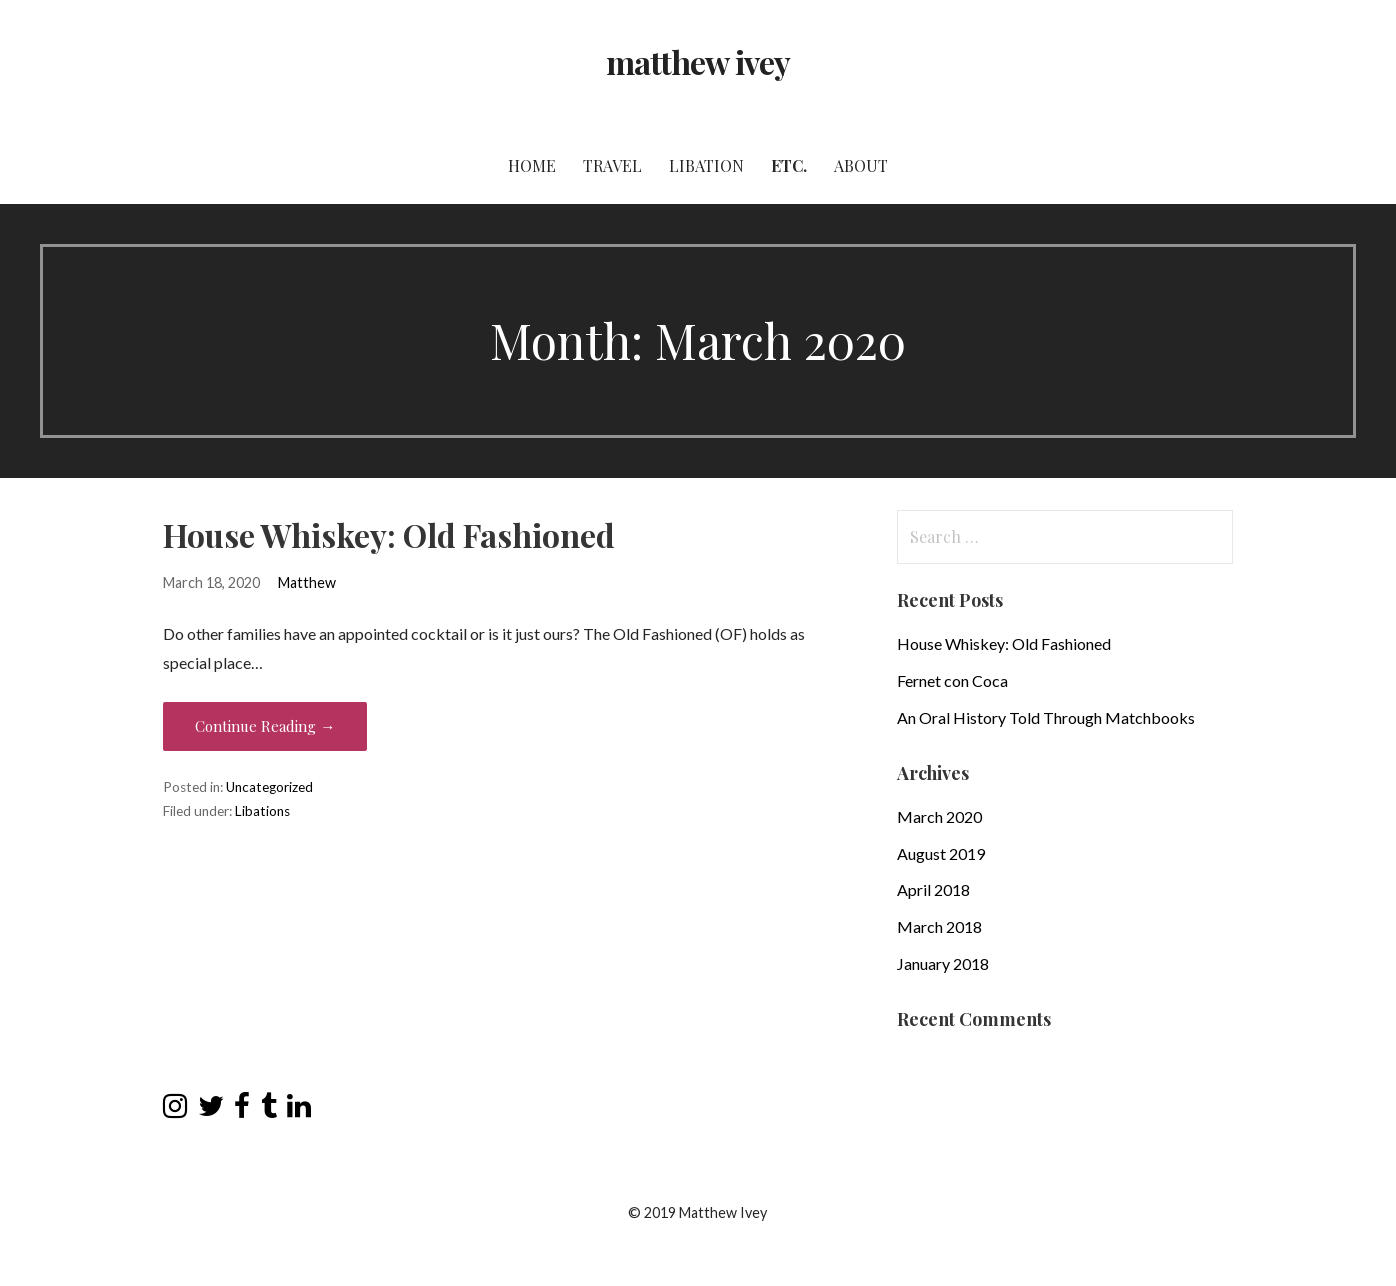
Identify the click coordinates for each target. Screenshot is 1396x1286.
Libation (706, 165)
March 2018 (939, 926)
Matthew (307, 582)
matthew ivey (697, 61)
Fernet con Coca (952, 680)
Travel (612, 165)
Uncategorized (269, 787)
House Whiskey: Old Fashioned (389, 534)
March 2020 (939, 816)
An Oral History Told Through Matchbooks (1046, 717)
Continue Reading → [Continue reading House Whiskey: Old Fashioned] (265, 726)
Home (532, 165)
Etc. (789, 165)
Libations (262, 811)
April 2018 (933, 889)
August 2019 (941, 853)
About (861, 165)
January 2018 (943, 963)
